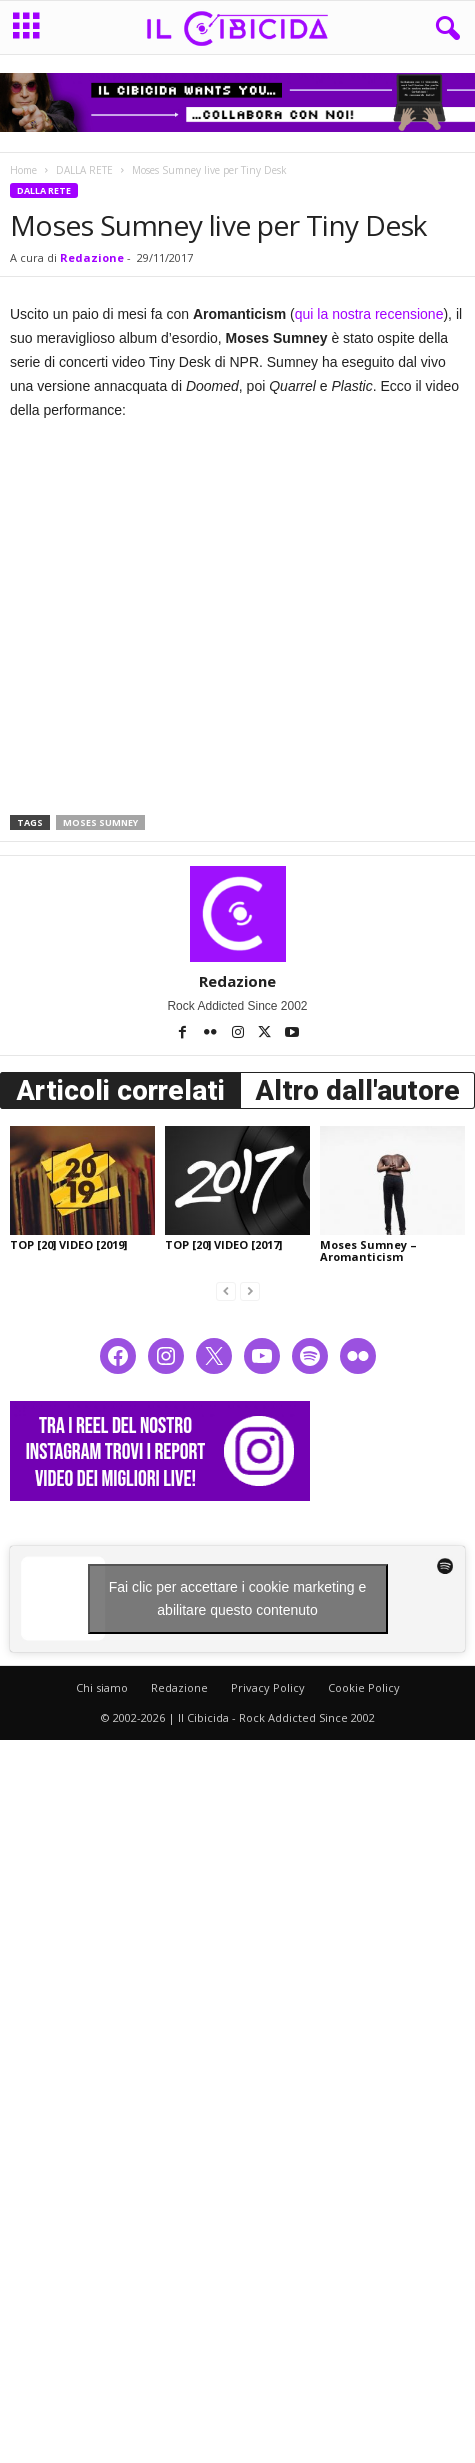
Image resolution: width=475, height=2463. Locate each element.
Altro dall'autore (357, 1090)
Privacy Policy (268, 1687)
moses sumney (100, 822)
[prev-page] (226, 1290)
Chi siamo (102, 1687)
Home (23, 170)
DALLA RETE (84, 170)
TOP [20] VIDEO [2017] (223, 1244)
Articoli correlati (120, 1090)
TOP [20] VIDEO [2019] (68, 1244)
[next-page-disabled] (250, 1290)
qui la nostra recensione (369, 314)
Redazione (92, 257)
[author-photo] (237, 914)
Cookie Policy (364, 1687)
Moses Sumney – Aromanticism (368, 1250)
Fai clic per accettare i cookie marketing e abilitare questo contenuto (238, 1598)
